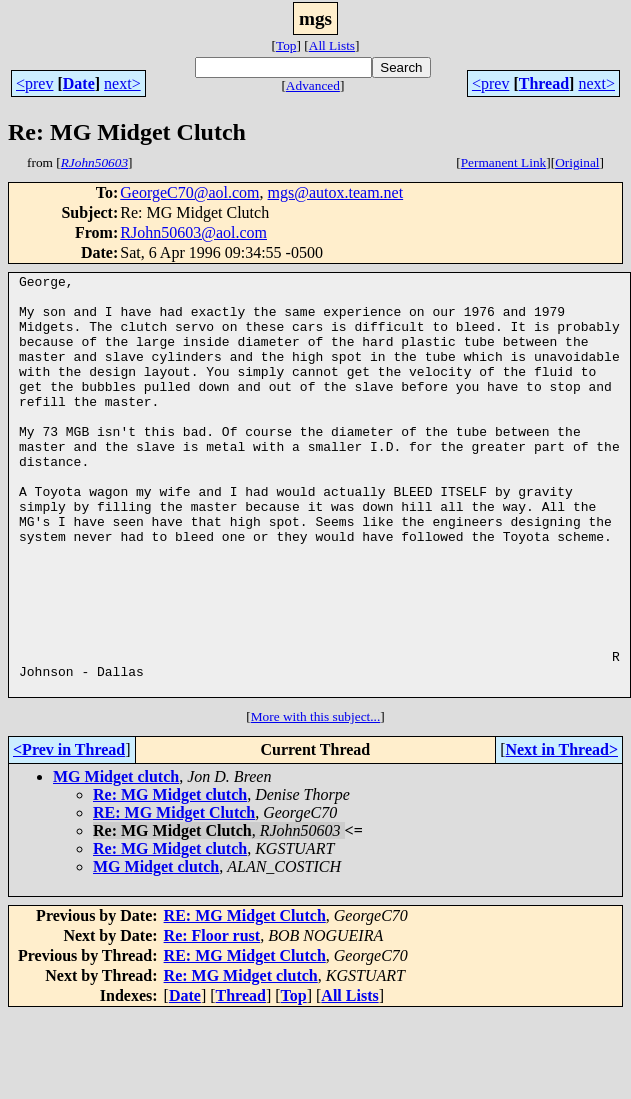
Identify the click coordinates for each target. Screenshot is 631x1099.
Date (79, 83)
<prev (34, 83)
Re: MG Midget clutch (170, 878)
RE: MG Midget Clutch (174, 896)
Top (286, 45)
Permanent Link (504, 162)
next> (122, 83)
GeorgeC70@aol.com (189, 192)
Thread (544, 83)
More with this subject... (316, 800)
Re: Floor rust (212, 1019)
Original (577, 162)
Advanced (313, 85)
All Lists (332, 45)
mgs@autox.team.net (336, 192)
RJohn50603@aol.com (193, 232)
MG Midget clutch (116, 860)
